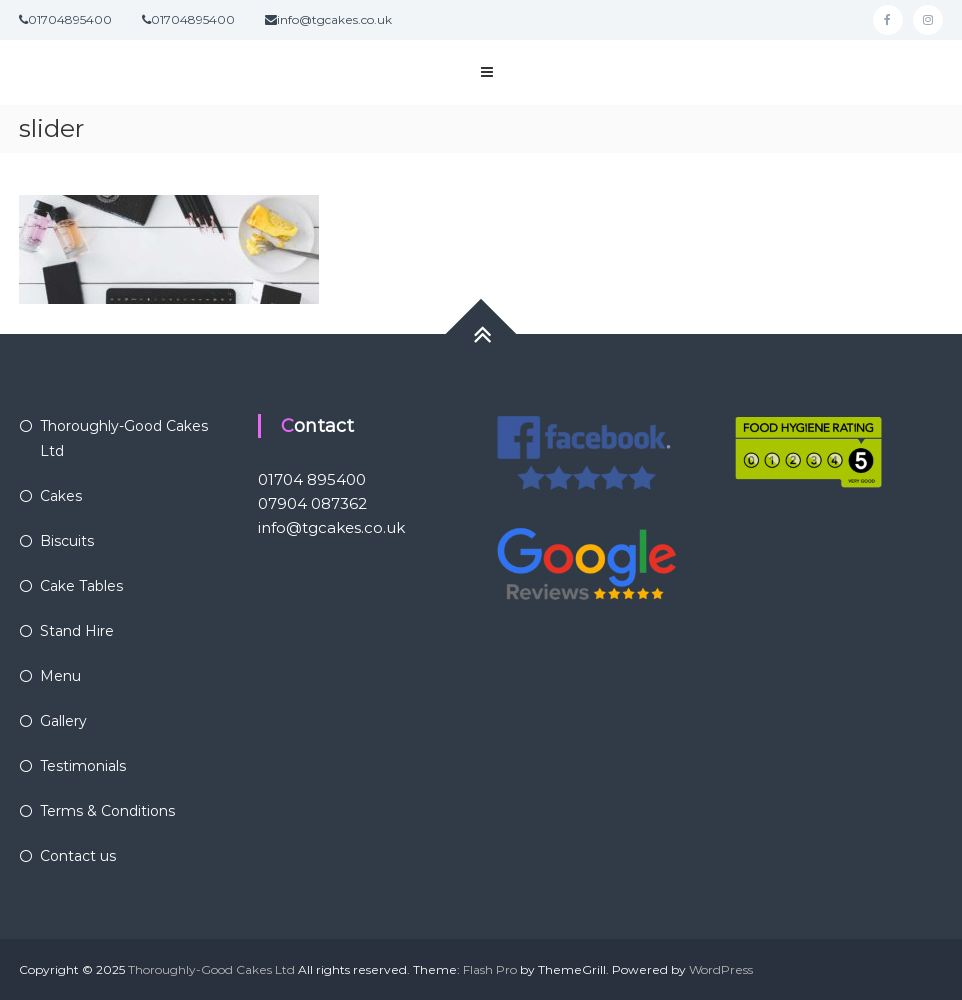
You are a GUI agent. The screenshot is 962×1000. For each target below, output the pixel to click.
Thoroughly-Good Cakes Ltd (211, 969)
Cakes (61, 496)
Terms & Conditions (107, 811)
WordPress (721, 969)
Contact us (78, 856)
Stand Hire (77, 631)
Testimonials (83, 766)
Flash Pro (490, 969)
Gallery (63, 721)
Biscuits (67, 541)
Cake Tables (81, 586)
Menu (60, 676)
